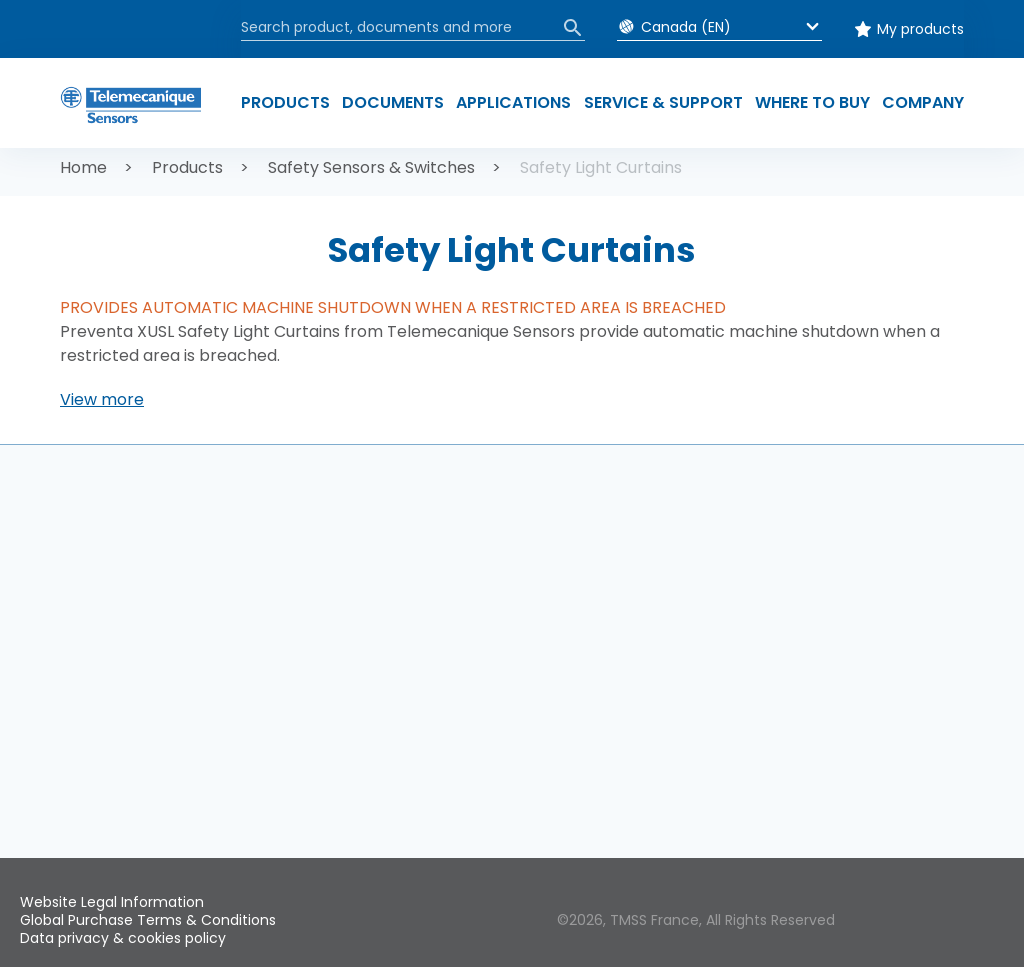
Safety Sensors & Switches (371, 167)
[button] (102, 400)
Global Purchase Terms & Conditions (148, 920)
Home (83, 167)
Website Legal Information (112, 902)
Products (187, 167)
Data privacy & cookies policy (123, 938)
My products (920, 29)
